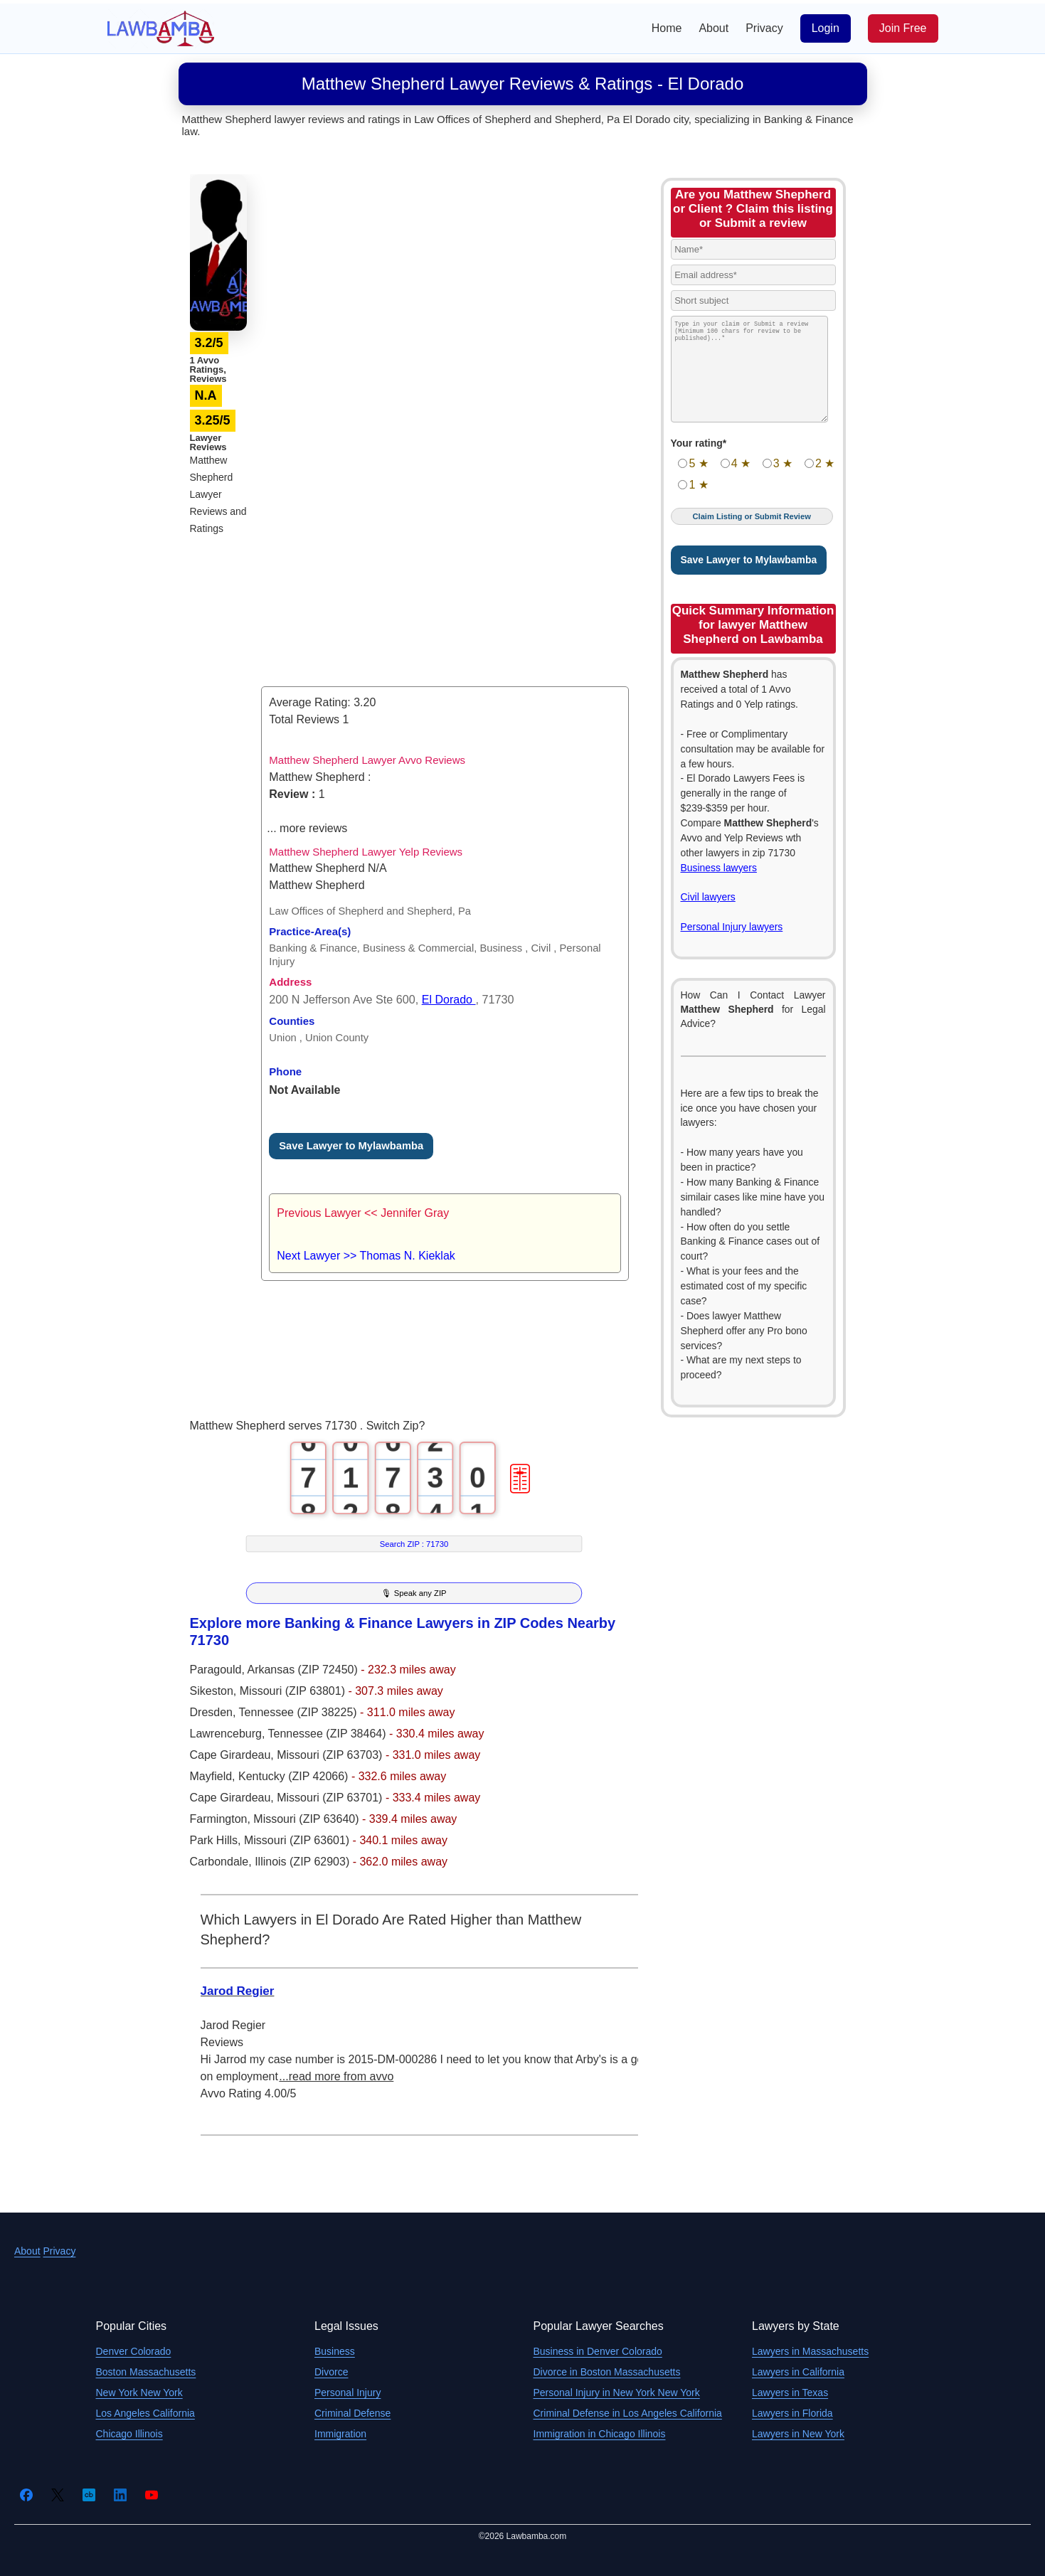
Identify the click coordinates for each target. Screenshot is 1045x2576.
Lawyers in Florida (792, 2413)
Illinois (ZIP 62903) (304, 1862)
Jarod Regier (238, 1991)
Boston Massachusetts (146, 2372)
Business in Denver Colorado (598, 2351)
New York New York (139, 2392)
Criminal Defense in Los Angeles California (628, 2413)
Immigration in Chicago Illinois (600, 2433)
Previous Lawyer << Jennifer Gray (363, 1213)
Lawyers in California (798, 2372)
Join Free (903, 28)
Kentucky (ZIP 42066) (294, 1776)
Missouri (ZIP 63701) (331, 1798)
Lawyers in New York (798, 2433)
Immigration (340, 2433)
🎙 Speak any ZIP (413, 1592)
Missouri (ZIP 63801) (294, 1691)
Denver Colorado (133, 2351)
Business (334, 2351)
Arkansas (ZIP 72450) (304, 1670)
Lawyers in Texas (790, 2392)
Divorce (331, 2372)
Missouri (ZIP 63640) (307, 1819)
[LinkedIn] (120, 2495)
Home (667, 28)
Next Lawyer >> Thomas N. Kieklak (366, 1256)
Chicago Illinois (129, 2433)
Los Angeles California (145, 2413)
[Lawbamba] (160, 27)
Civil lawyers (708, 897)
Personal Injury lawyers (732, 926)
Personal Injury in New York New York (617, 2392)
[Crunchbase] (89, 2495)
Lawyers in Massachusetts (810, 2351)
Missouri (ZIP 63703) (331, 1755)
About (713, 28)
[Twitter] (58, 2495)
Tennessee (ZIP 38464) (328, 1734)
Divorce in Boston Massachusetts (607, 2372)
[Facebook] (26, 2495)
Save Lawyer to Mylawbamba (351, 1145)
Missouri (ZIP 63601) (298, 1840)
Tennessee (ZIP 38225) (299, 1712)
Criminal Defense (352, 2413)
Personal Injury (347, 2392)
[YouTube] (151, 2495)
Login (825, 28)
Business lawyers (719, 867)
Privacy (764, 28)
